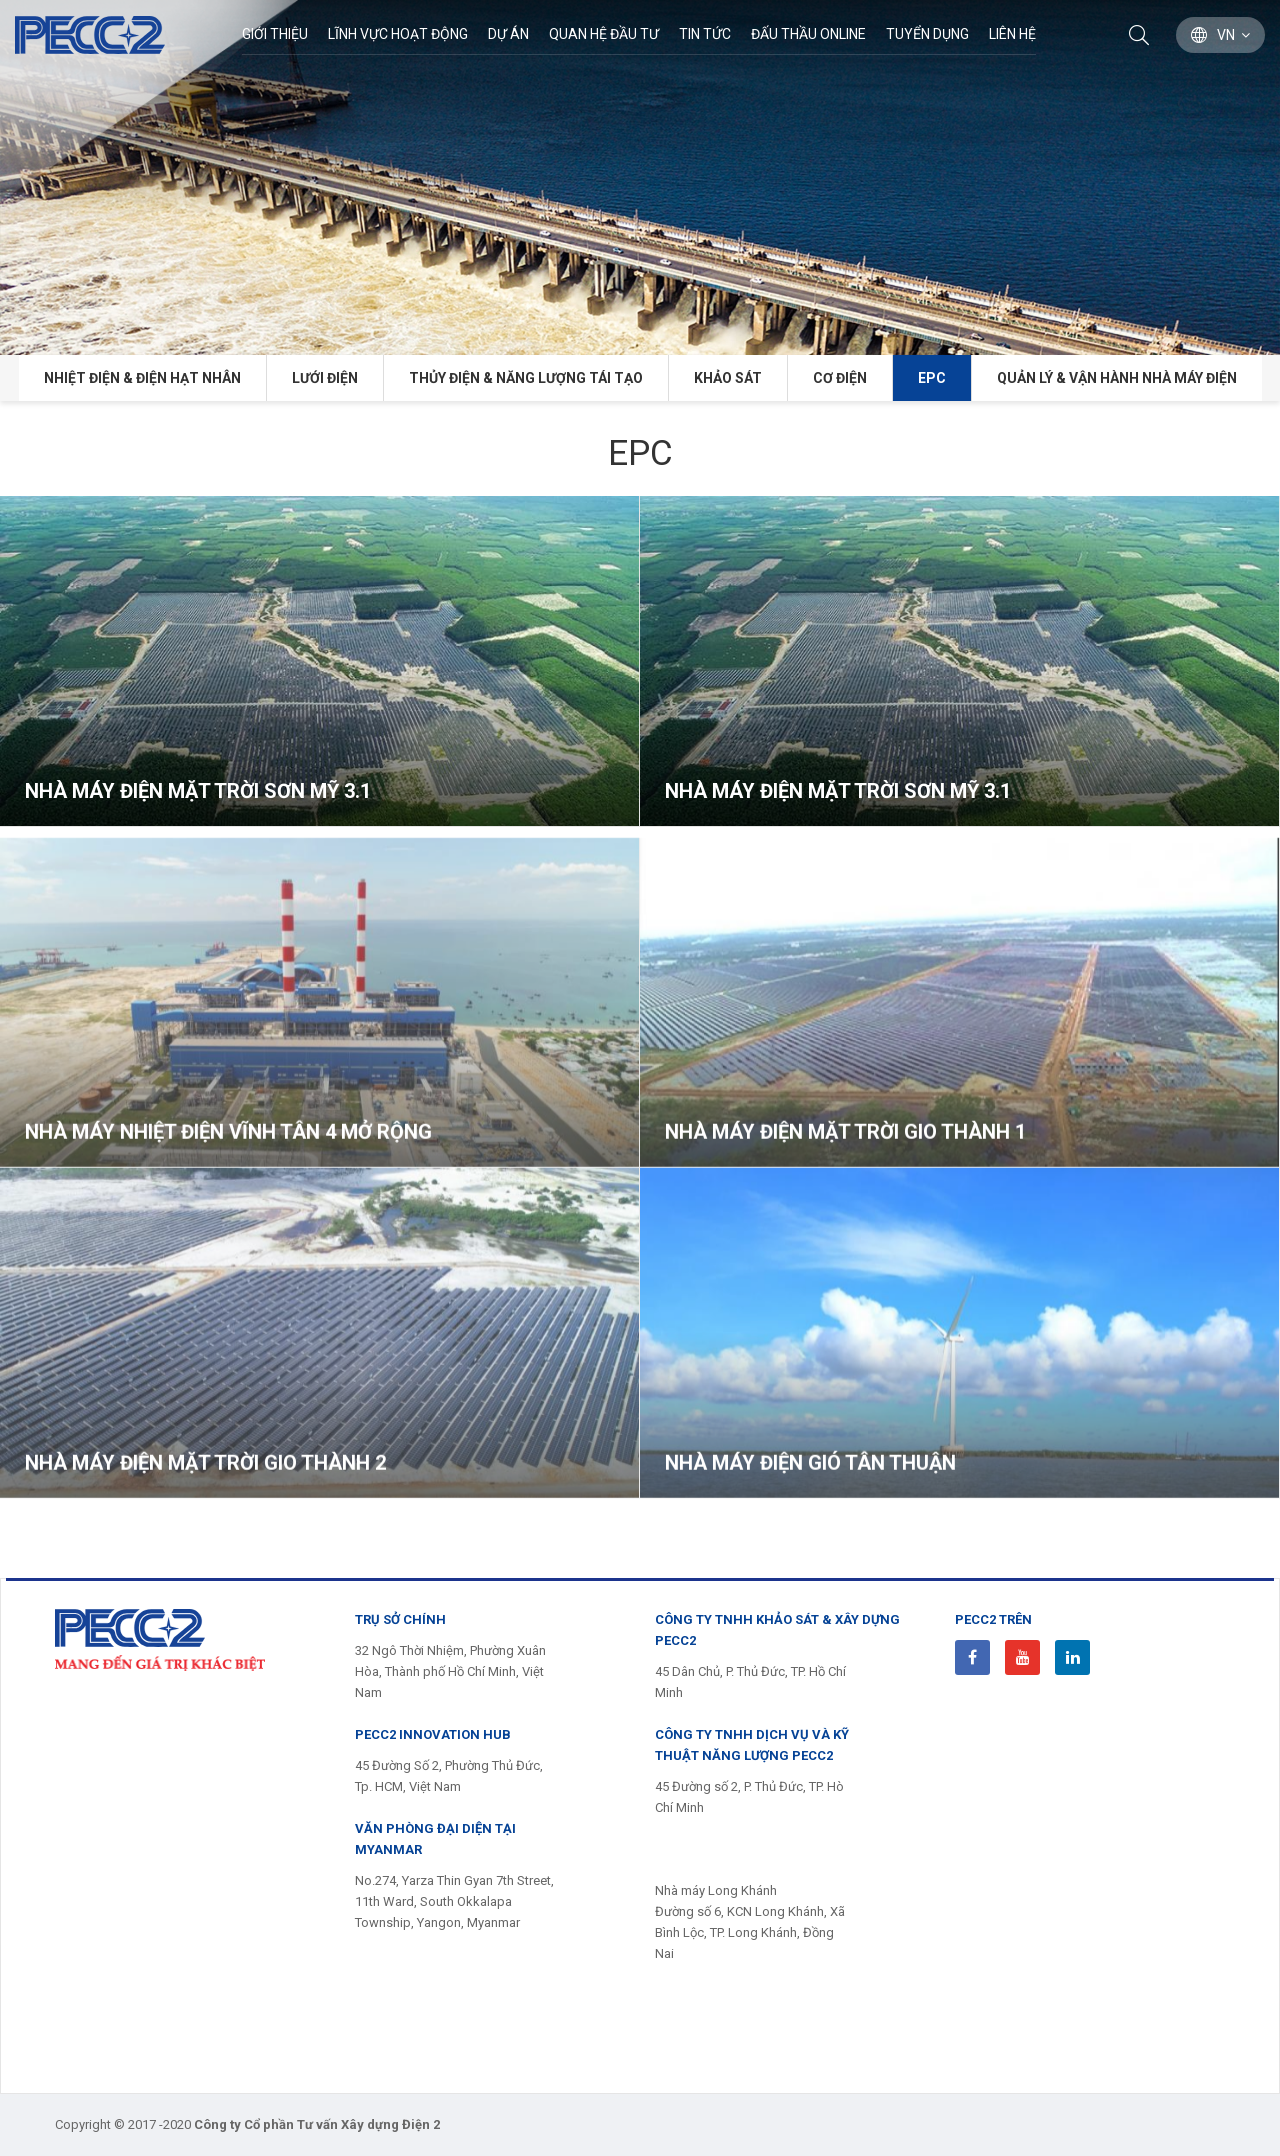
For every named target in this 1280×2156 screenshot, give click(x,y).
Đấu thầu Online (808, 34)
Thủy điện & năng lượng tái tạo (526, 378)
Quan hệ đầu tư (604, 34)
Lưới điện (325, 378)
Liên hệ (1012, 34)
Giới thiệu (275, 34)
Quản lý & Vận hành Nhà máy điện (1117, 378)
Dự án (508, 34)
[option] (640, 177)
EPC (932, 378)
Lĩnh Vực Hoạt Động (398, 34)
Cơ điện (840, 378)
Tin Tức (705, 34)
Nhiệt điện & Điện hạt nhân (142, 378)
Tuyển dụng (927, 34)
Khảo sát (728, 378)
